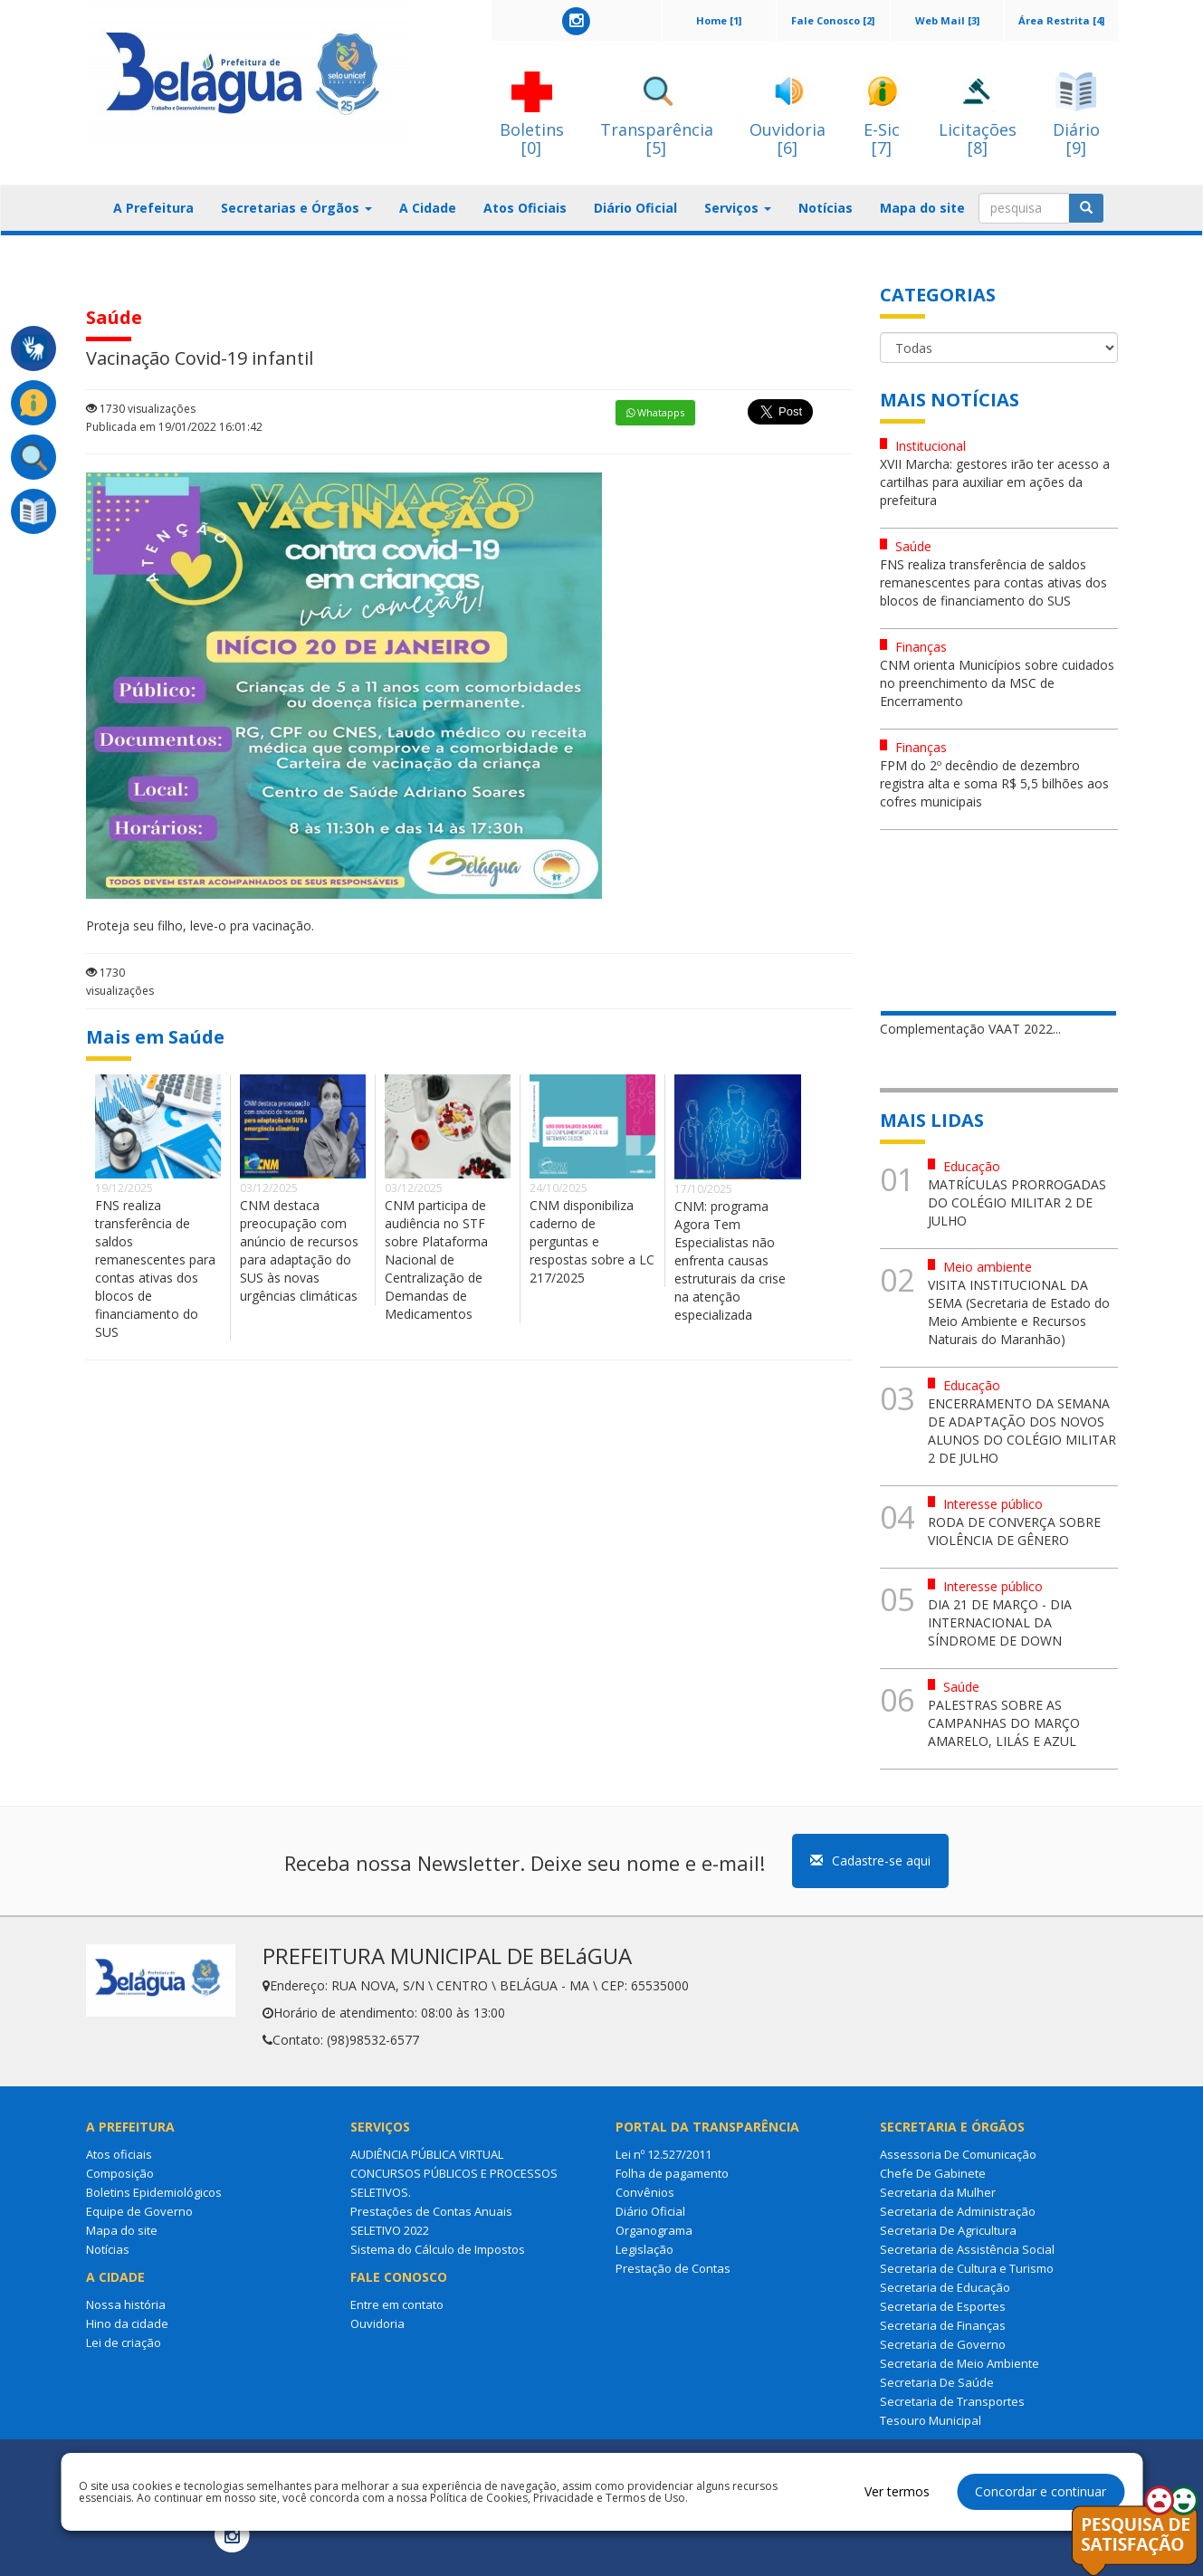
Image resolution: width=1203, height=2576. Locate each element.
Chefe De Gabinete (933, 2173)
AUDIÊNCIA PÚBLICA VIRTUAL (426, 2154)
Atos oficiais (119, 2154)
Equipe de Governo (139, 2211)
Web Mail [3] (947, 20)
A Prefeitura (153, 207)
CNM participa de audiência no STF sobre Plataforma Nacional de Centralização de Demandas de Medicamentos (436, 1259)
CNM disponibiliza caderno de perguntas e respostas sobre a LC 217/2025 (592, 1241)
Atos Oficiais (525, 207)
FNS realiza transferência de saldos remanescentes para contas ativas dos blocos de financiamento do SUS (155, 1268)
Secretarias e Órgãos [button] (296, 207)
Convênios (645, 2192)
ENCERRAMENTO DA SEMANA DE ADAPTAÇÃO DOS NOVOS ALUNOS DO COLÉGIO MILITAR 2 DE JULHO (1022, 1430)
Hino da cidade (127, 2323)
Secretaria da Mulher (938, 2192)
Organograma (654, 2230)
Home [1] (718, 20)
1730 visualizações (141, 408)
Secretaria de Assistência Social (967, 2249)
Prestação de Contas (673, 2268)
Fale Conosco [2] (832, 20)
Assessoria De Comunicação (958, 2154)
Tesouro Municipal (930, 2420)
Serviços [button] (737, 207)
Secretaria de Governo (943, 2344)
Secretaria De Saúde (937, 2382)
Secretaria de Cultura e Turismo (967, 2268)
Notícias (825, 207)
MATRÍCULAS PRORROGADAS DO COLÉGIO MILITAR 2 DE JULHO (1017, 1202)
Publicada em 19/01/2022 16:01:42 (174, 426)
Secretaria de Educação (945, 2287)
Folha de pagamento (672, 2173)
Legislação (644, 2249)
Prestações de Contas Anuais (431, 2211)
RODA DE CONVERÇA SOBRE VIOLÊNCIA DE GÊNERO (1014, 1531)
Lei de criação (123, 2342)
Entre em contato (397, 2304)
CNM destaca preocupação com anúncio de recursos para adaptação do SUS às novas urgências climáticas (299, 1250)
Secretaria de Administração (958, 2211)
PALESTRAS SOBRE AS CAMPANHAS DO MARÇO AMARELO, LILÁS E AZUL (1004, 1723)
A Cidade (427, 207)
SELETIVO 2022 (389, 2230)
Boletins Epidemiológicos (154, 2192)
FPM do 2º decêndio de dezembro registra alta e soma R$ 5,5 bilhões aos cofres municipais (994, 783)
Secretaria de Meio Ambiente (959, 2363)
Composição (120, 2173)
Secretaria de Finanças (943, 2325)
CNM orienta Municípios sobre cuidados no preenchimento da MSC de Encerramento (997, 683)
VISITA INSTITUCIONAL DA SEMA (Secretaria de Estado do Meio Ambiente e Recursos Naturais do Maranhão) (1019, 1312)
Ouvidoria (377, 2323)
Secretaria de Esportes (943, 2306)
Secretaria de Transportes (952, 2401)
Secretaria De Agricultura (948, 2230)
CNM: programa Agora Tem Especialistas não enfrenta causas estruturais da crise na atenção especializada (730, 1260)
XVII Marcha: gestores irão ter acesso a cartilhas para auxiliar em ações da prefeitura (995, 482)
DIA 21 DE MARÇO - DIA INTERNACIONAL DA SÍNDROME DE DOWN (1000, 1622)
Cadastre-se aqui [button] (870, 1860)
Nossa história (126, 2304)
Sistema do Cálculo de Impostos (437, 2249)
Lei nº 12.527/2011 (663, 2154)
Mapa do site (922, 207)
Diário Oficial (635, 207)
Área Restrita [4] (1061, 20)
